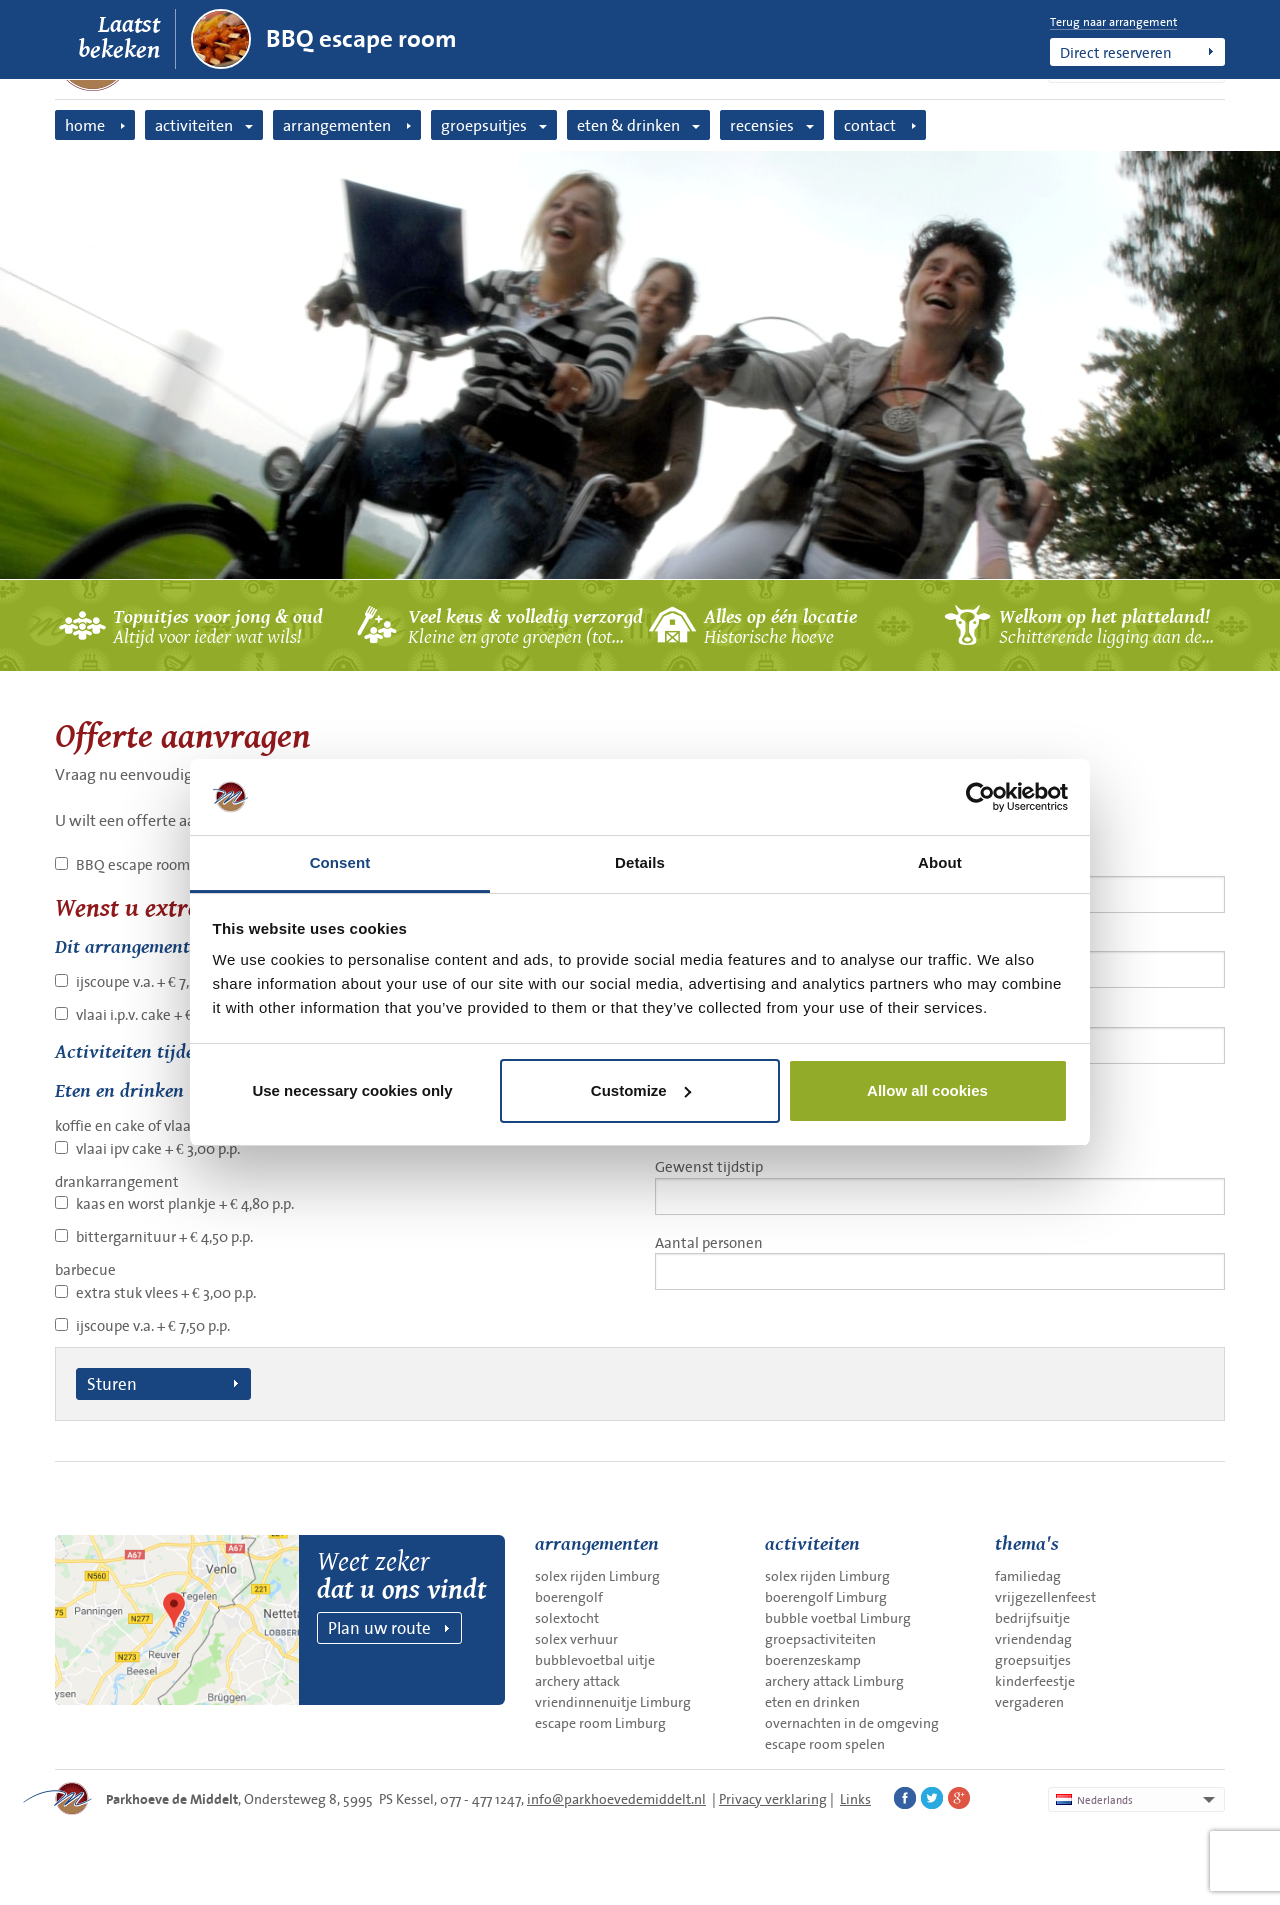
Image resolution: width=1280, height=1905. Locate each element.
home (85, 125)
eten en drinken (812, 1702)
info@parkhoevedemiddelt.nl (616, 1799)
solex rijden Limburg (597, 1576)
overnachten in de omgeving (852, 1723)
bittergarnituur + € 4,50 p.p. (164, 1236)
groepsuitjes (484, 125)
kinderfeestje (1035, 1681)
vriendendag (1033, 1639)
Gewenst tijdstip (940, 1185)
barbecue (85, 1269)
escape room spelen (825, 1744)
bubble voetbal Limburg (838, 1618)
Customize (641, 1090)
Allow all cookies (927, 1090)
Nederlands (1094, 1800)
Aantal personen (940, 1261)
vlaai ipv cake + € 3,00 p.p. (158, 1148)
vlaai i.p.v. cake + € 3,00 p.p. (162, 1014)
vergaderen (1029, 1702)
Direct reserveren (1116, 52)
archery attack (577, 1681)
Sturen (112, 1383)
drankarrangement (117, 1181)
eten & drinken (628, 125)
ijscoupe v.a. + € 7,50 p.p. (153, 981)
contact (870, 125)
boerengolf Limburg (826, 1597)
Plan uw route (379, 1627)
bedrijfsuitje (1032, 1618)
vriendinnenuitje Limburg (613, 1702)
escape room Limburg (600, 1723)
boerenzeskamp (813, 1660)
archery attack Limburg (834, 1681)
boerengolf (569, 1597)
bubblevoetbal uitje (595, 1660)
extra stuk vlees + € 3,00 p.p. (166, 1292)
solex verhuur (576, 1639)
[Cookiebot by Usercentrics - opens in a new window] (980, 797)
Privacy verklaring (773, 1799)
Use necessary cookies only (352, 1090)
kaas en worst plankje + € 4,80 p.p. (185, 1203)
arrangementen (337, 125)
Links (855, 1799)
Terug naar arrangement (1113, 22)
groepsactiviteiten (820, 1639)
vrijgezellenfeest (1045, 1597)
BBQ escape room (361, 39)
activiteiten (194, 125)
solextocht (567, 1618)
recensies (762, 125)
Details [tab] (640, 862)
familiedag (1028, 1576)
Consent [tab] (340, 862)
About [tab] (940, 862)
